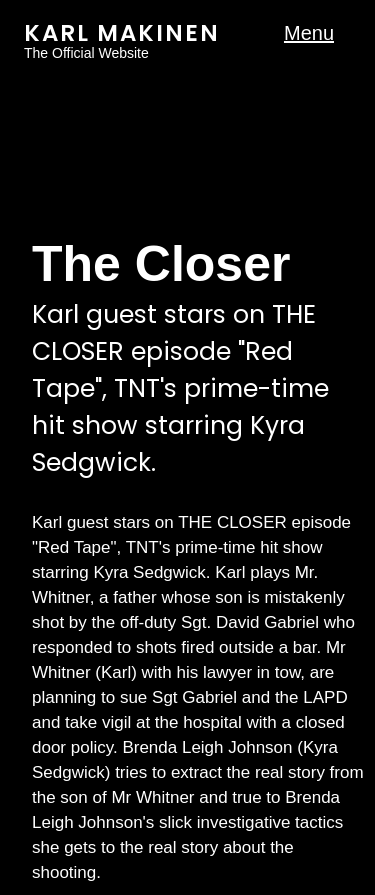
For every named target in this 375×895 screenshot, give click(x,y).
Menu (309, 33)
